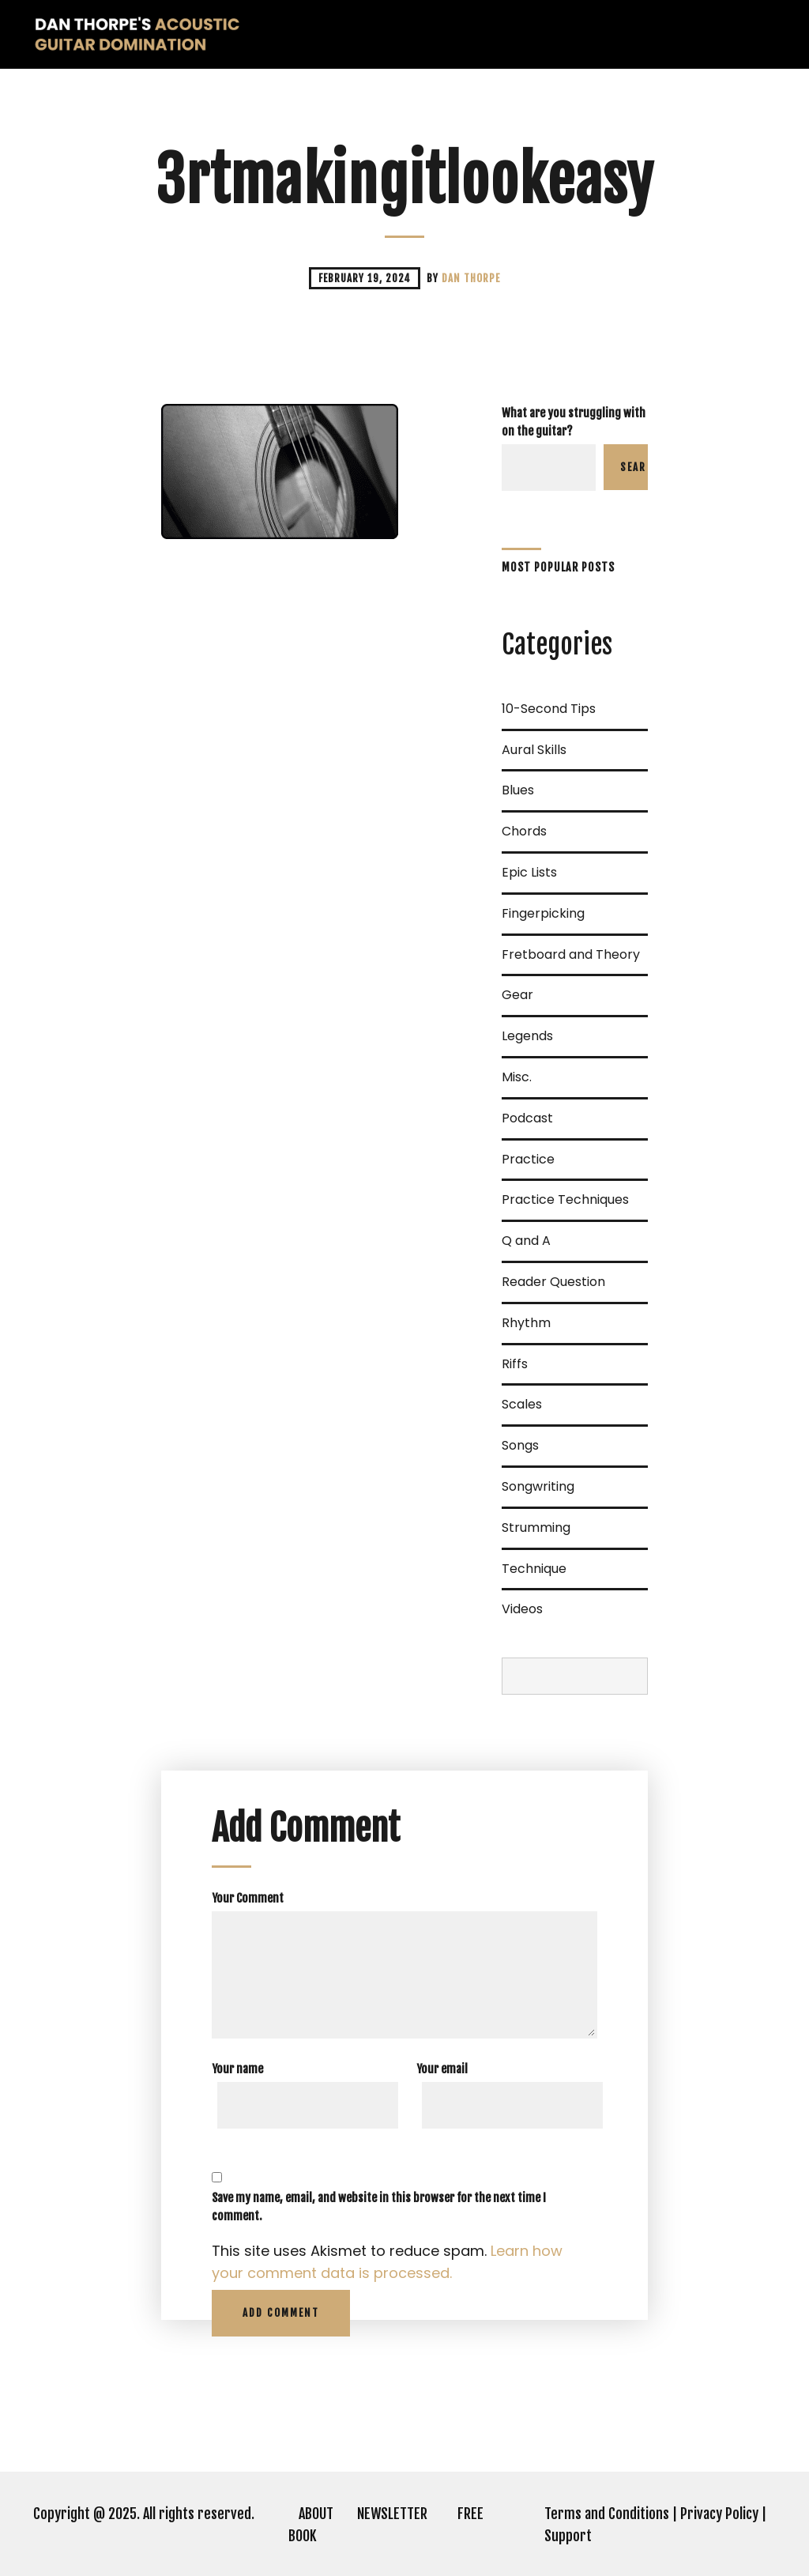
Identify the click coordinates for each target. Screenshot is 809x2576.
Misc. (517, 1077)
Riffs (515, 1364)
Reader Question (553, 1282)
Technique (534, 1569)
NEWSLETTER (392, 2513)
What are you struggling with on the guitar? (573, 422)
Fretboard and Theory (571, 954)
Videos (522, 1609)
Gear (517, 995)
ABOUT (316, 2513)
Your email (442, 2068)
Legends (527, 1036)
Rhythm (526, 1323)
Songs (520, 1445)
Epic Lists (529, 872)
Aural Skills (534, 750)
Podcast (527, 1118)
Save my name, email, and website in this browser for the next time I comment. (379, 2206)
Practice (528, 1159)
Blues (518, 790)
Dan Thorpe (471, 278)
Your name (237, 2068)
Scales (522, 1404)
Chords (524, 831)
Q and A (526, 1240)
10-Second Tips (549, 709)
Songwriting (538, 1486)
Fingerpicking (543, 913)
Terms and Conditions (606, 2513)
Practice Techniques (565, 1199)
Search (634, 467)
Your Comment (248, 1898)
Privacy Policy (719, 2513)
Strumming (536, 1527)
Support (568, 2535)
